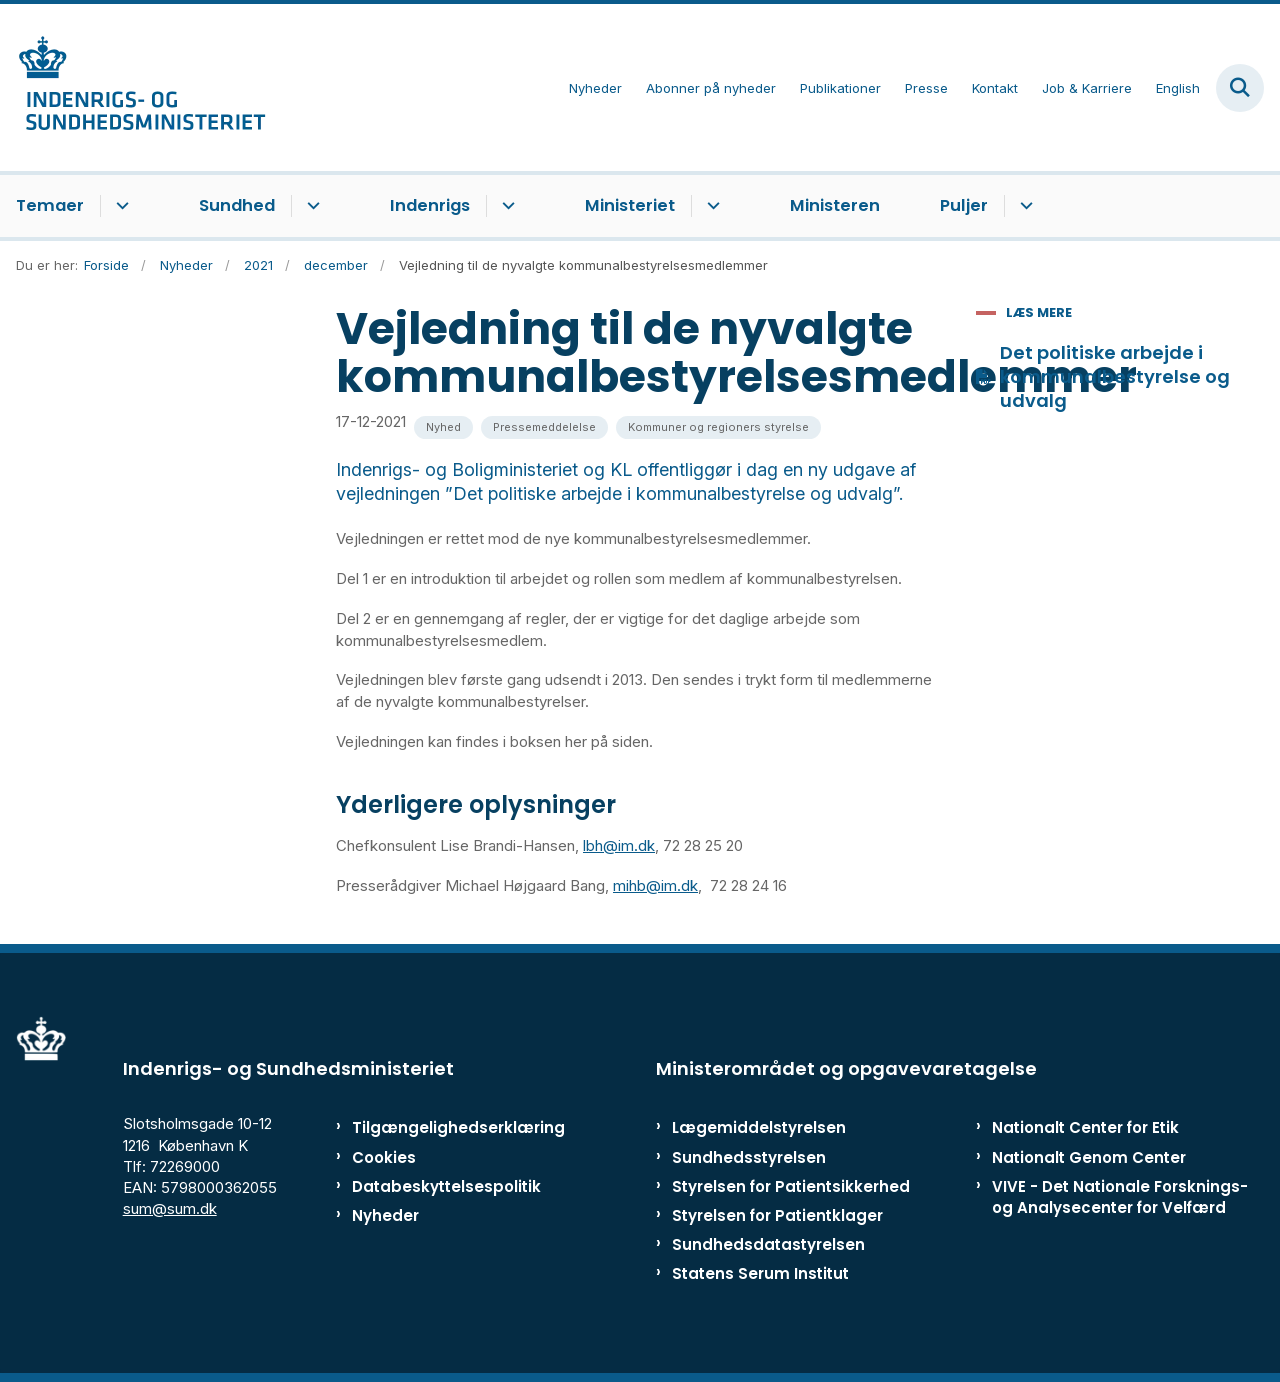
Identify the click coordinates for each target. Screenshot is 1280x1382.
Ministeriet (630, 205)
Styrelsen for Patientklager (777, 1215)
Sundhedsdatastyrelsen (768, 1244)
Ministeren (835, 205)
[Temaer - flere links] (119, 206)
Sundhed (237, 205)
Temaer (50, 205)
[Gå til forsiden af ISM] (133, 87)
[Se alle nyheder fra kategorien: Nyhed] (443, 427)
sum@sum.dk (170, 1208)
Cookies (384, 1157)
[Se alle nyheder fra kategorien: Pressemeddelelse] (544, 427)
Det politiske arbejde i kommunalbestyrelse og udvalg (1115, 377)
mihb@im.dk (655, 885)
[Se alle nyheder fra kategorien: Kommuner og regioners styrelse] (718, 427)
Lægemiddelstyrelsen (759, 1127)
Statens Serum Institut (760, 1273)
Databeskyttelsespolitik (434, 1186)
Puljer (964, 205)
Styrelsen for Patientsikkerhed (791, 1186)
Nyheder (385, 1215)
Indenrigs (430, 205)
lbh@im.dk (619, 845)
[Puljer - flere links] (1023, 206)
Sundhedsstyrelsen (749, 1157)
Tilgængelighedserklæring (434, 1127)
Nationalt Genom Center (1089, 1157)
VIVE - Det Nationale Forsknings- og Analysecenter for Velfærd (1120, 1197)
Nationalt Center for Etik (1085, 1127)
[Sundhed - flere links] (310, 206)
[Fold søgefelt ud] (1240, 88)
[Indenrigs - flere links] (505, 206)
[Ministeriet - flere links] (710, 206)
